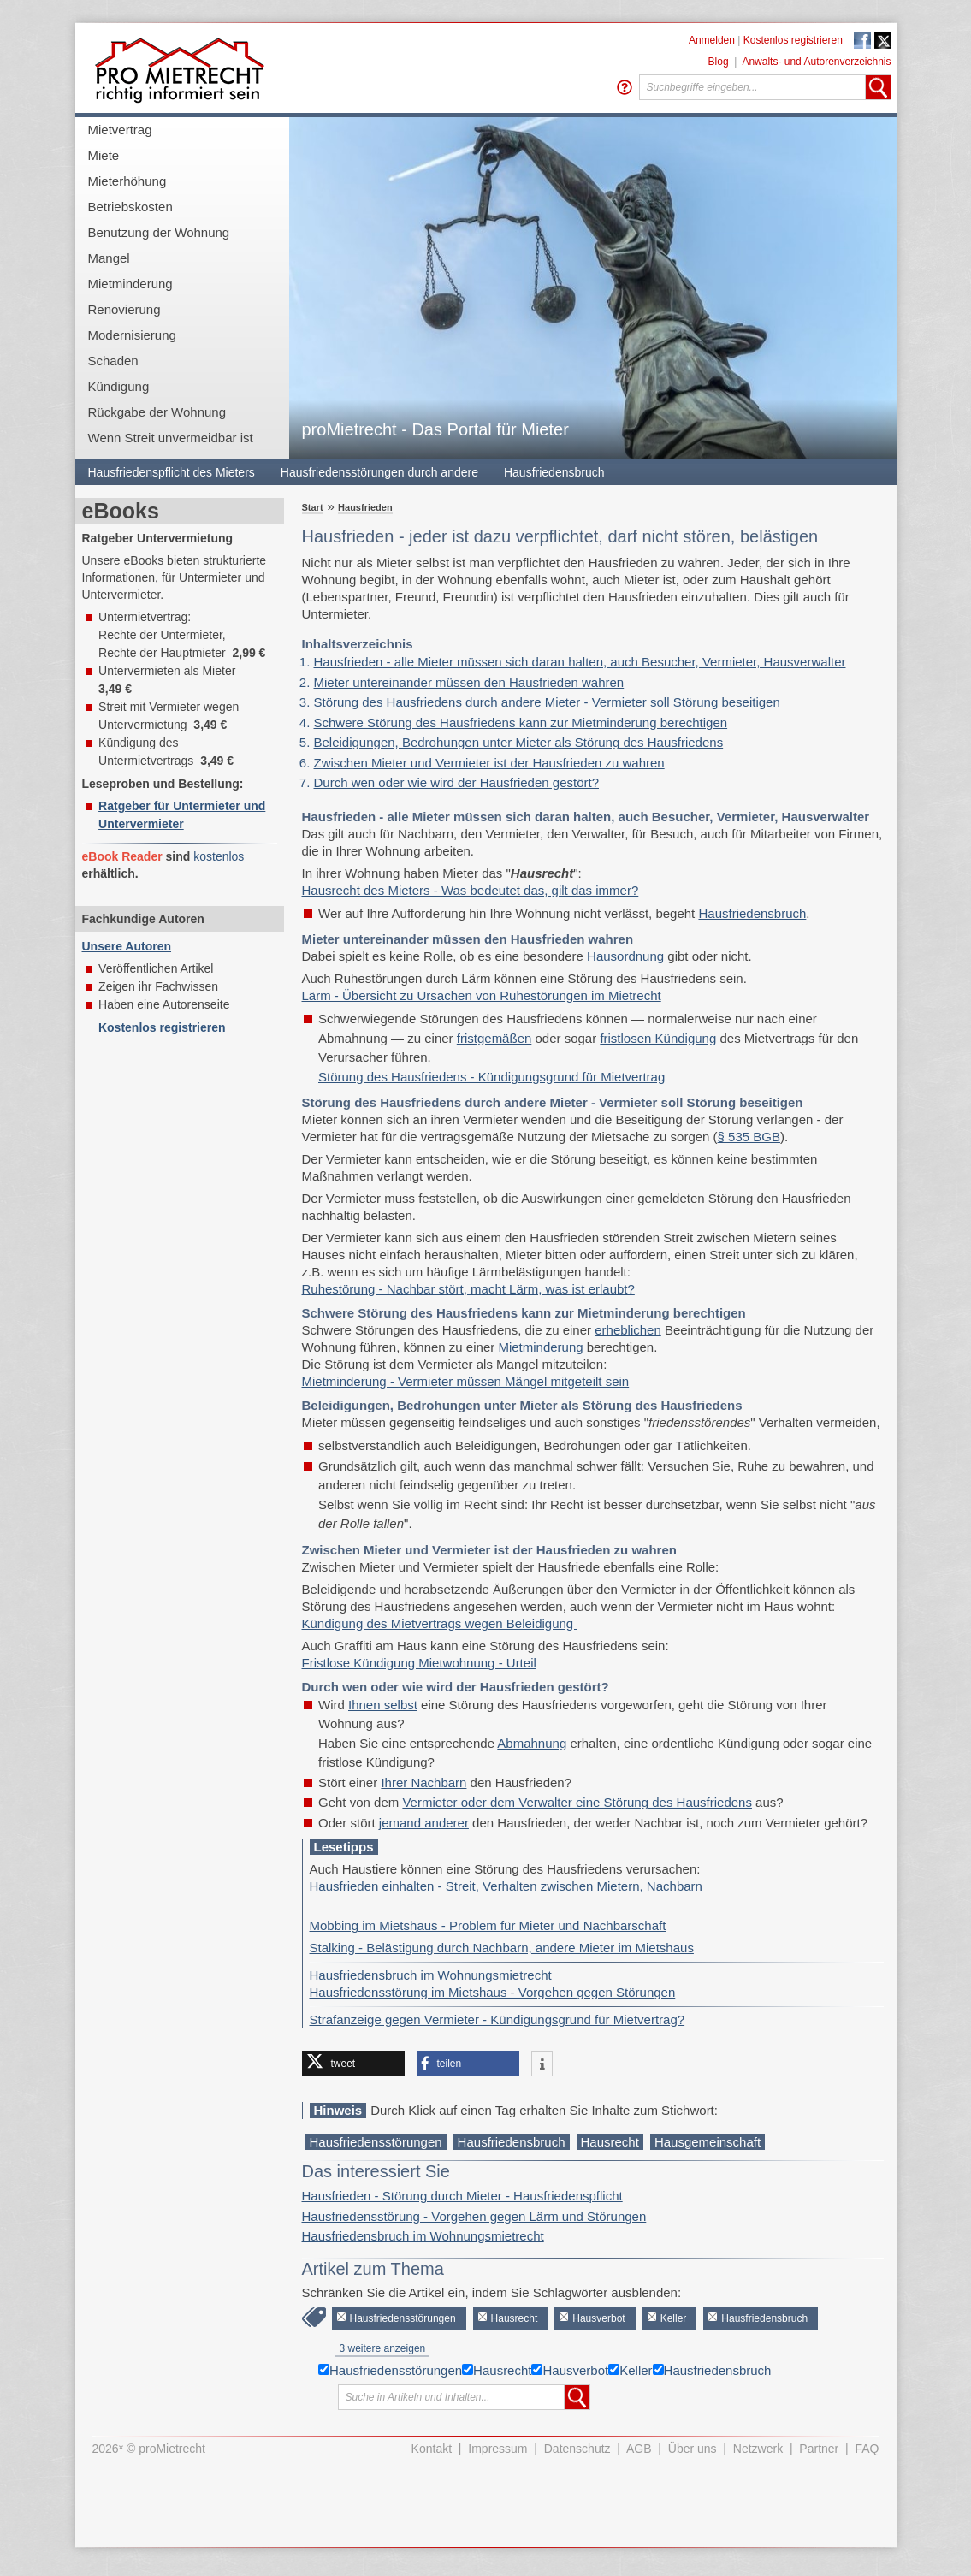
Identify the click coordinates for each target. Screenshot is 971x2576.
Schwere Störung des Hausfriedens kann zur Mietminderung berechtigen (521, 722)
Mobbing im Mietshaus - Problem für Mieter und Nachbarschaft (488, 1925)
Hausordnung (625, 956)
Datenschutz (577, 2448)
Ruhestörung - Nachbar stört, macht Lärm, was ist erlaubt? (468, 1289)
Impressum (497, 2448)
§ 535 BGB (749, 1136)
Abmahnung (531, 1743)
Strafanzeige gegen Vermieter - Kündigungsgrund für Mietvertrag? (497, 2019)
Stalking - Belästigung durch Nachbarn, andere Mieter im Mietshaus (502, 1947)
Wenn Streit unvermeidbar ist (170, 437)
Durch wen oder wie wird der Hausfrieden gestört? (457, 782)
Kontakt (431, 2448)
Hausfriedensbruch (554, 472)
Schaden (113, 360)
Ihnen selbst (382, 1704)
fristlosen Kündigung (658, 1038)
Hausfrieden (365, 507)
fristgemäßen (494, 1038)
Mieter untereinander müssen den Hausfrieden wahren (469, 682)
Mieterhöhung (127, 181)
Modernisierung (132, 335)
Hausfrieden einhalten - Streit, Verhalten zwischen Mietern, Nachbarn (506, 1886)
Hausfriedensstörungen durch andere (379, 472)
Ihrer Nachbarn (423, 1782)
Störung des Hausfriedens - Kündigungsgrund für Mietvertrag (491, 1076)
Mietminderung (130, 283)
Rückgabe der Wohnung (157, 412)
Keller (673, 2318)
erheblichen (628, 1330)
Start (312, 507)
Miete (104, 155)
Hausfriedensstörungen (376, 2142)
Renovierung (124, 309)
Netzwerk (758, 2448)
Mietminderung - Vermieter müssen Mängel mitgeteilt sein (466, 1381)
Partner (818, 2448)
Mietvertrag (120, 129)
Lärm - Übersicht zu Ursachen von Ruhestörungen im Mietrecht (481, 995)
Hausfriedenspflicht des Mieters (171, 472)
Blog (718, 62)
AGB (639, 2448)
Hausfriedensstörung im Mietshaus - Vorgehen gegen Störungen (493, 1992)
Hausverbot (598, 2318)
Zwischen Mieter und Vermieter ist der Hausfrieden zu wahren (489, 762)
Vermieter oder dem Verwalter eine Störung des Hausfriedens (577, 1802)
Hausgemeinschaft (707, 2142)
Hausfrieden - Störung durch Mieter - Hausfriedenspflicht (462, 2195)
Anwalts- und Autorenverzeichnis (816, 62)
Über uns (692, 2448)
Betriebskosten (130, 206)
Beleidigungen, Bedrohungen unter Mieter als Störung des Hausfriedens (519, 742)
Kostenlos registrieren (793, 40)
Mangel (109, 258)
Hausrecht (610, 2142)
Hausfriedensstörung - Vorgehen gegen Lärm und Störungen (474, 2216)
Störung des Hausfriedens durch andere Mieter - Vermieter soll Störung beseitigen (547, 702)
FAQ (867, 2448)
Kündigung (119, 386)
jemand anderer (424, 1822)
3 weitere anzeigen (383, 2348)
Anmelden (712, 40)
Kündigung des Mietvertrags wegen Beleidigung (439, 1623)
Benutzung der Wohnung (159, 232)
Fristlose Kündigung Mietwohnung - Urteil (419, 1662)
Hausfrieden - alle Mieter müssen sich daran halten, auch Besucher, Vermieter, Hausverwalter (580, 661)
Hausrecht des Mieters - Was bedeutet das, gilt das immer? (470, 890)
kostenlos (218, 856)
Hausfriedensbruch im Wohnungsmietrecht (431, 1975)
